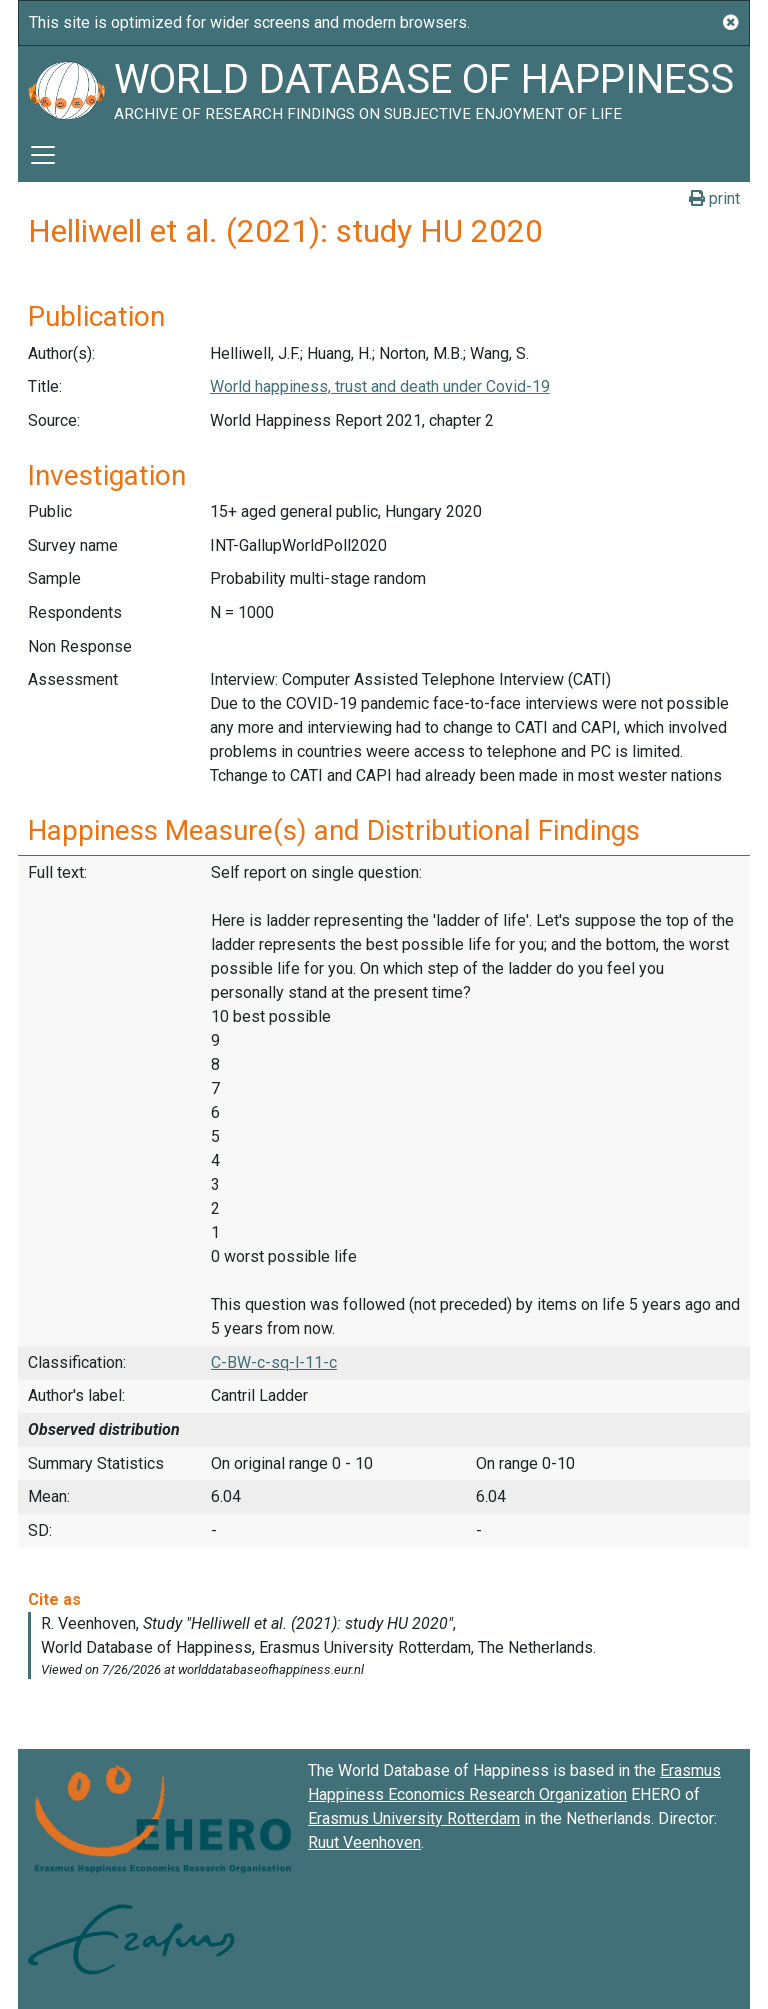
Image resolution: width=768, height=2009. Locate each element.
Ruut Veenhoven (364, 1842)
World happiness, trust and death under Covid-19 (380, 386)
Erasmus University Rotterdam (414, 1818)
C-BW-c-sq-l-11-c (274, 1362)
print (714, 198)
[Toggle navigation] (43, 155)
